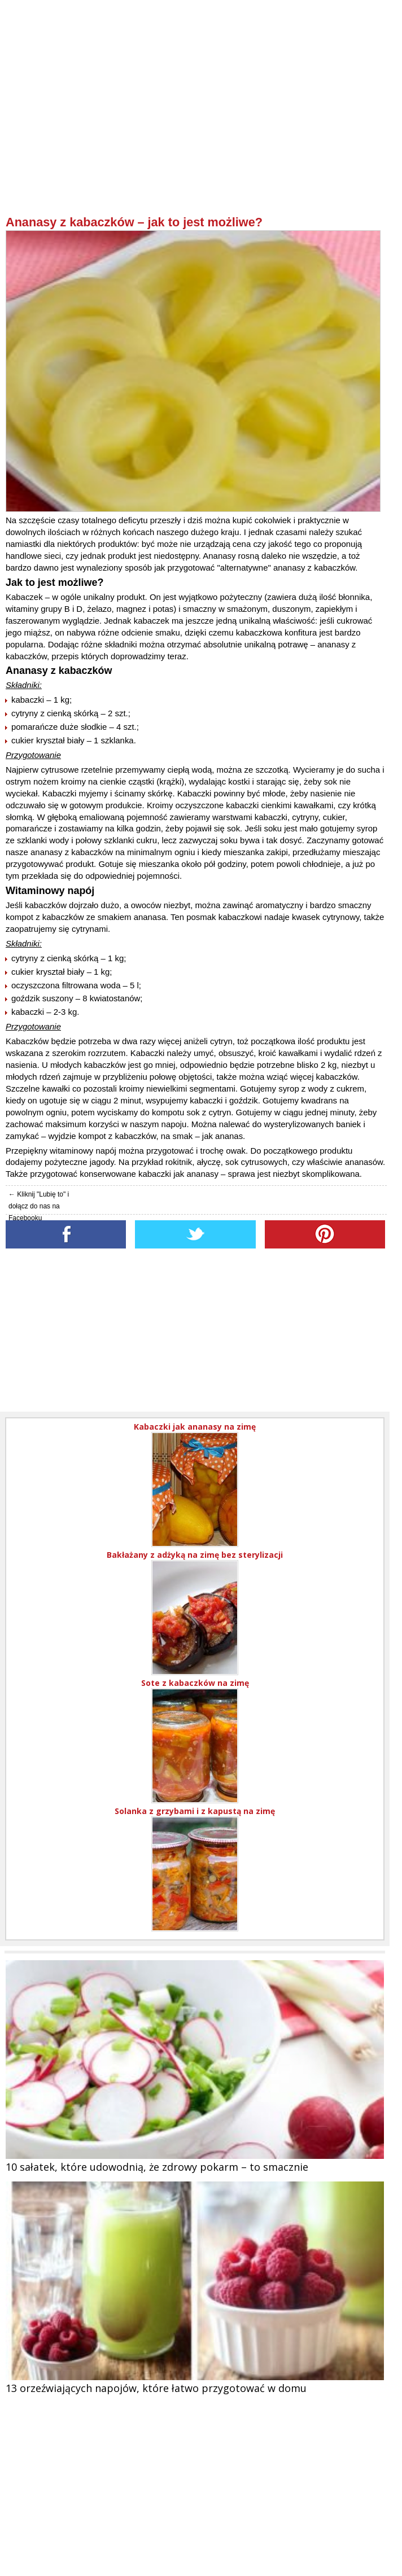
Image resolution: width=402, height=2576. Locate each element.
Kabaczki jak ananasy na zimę (195, 1426)
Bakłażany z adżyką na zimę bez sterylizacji (195, 1554)
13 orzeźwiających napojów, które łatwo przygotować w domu (156, 2388)
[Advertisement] (196, 136)
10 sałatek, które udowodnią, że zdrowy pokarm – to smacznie (157, 2167)
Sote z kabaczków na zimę (195, 1682)
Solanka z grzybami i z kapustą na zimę (195, 1811)
